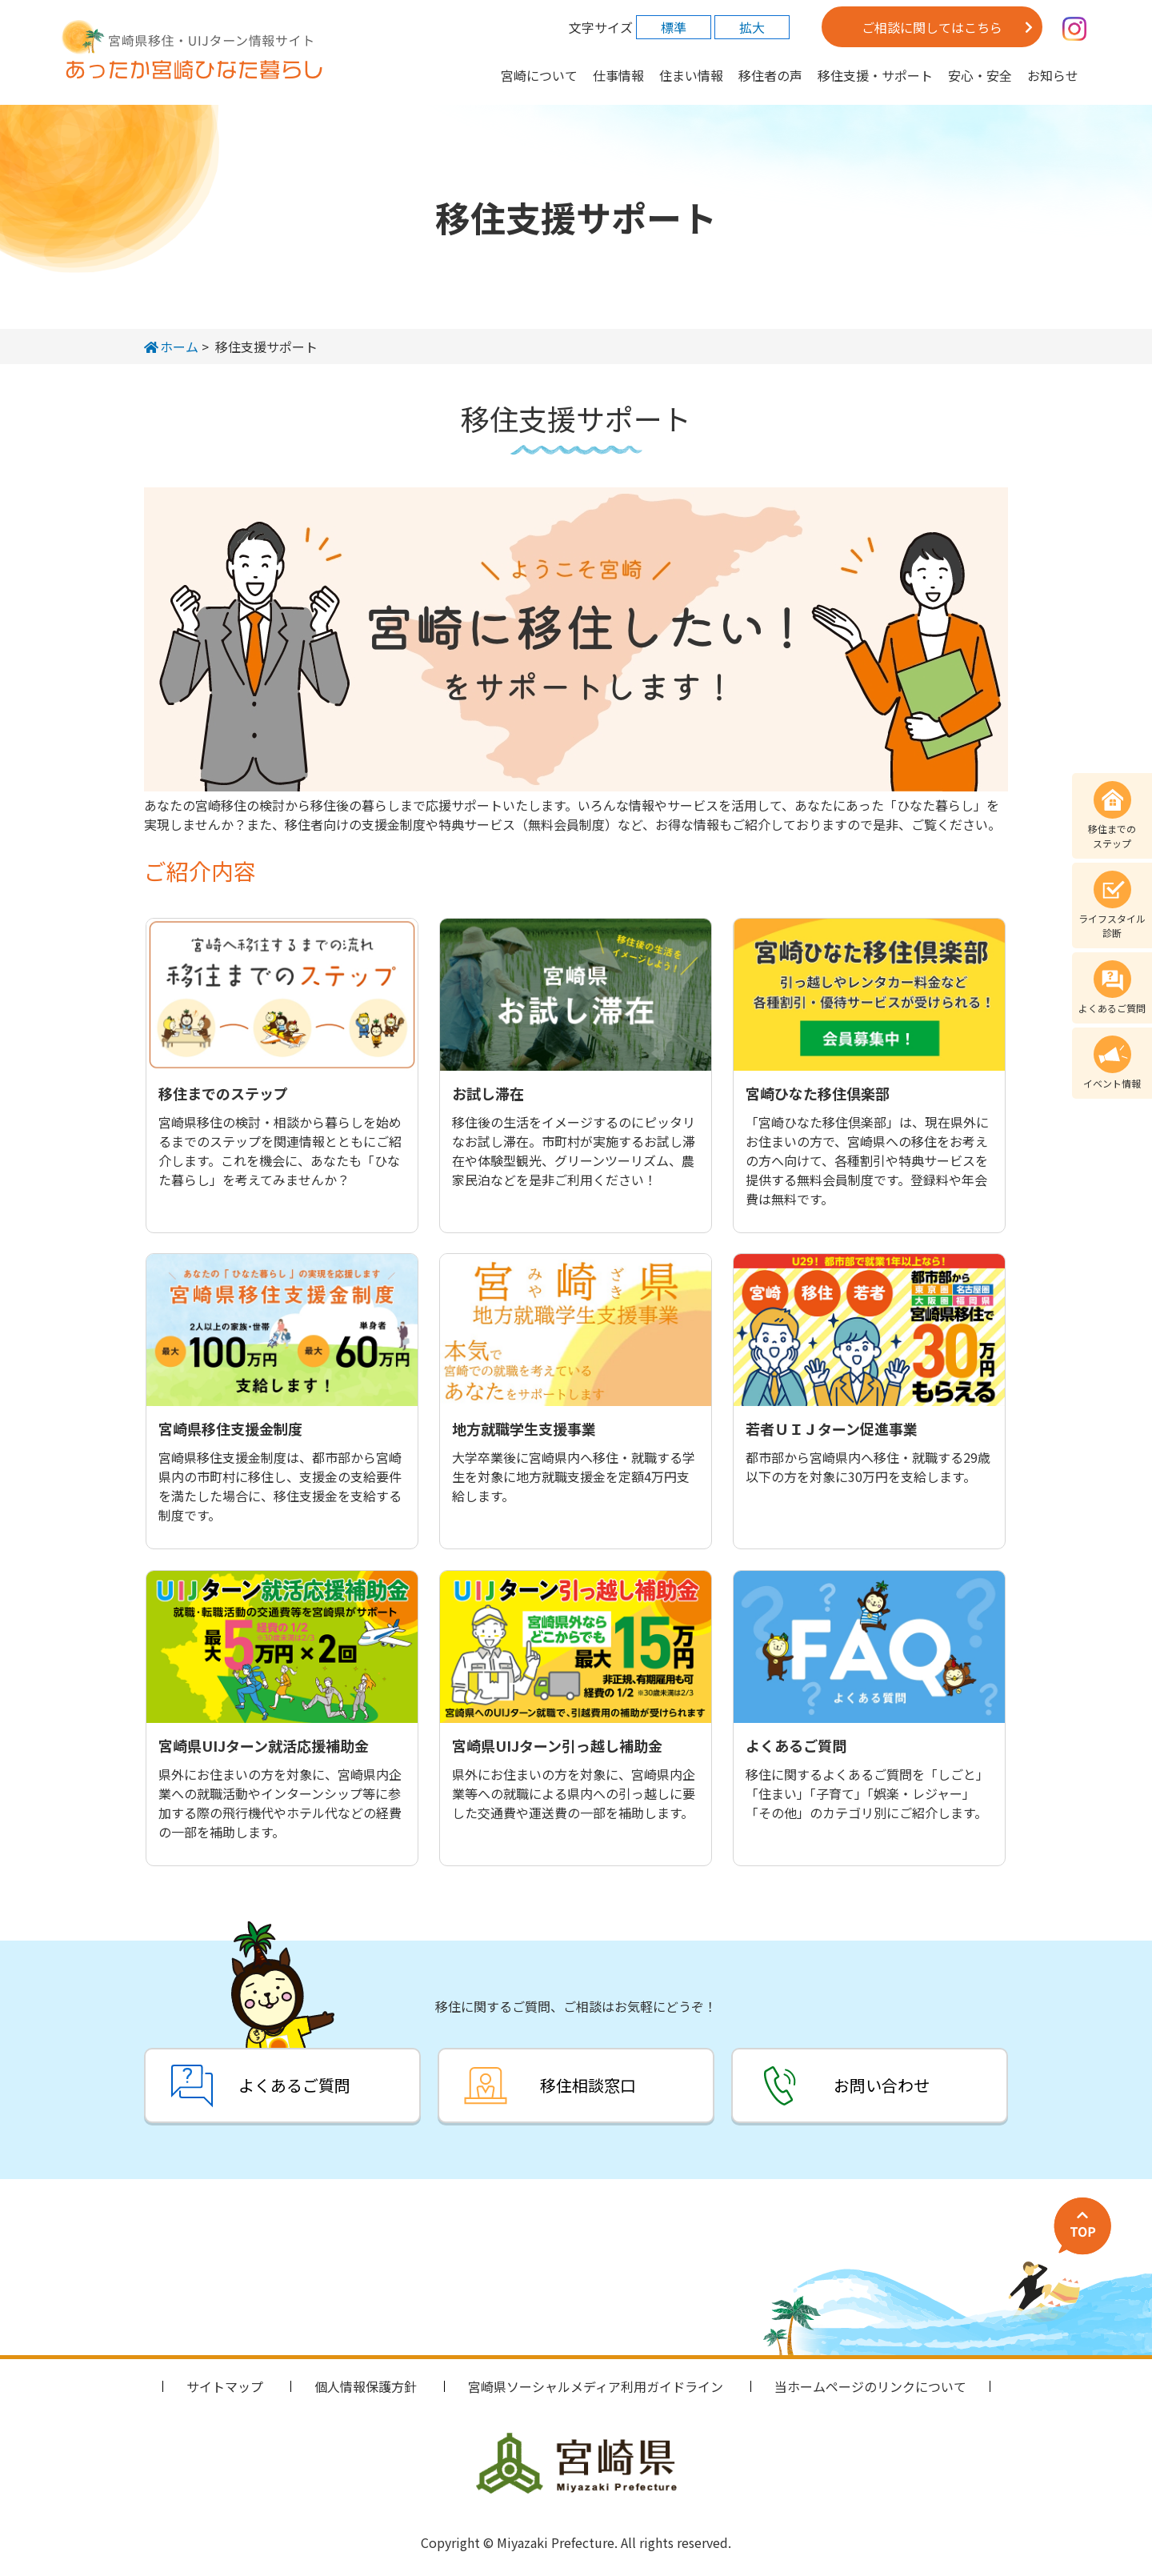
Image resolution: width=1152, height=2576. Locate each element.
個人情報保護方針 (365, 2386)
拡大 (752, 27)
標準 (673, 27)
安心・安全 (980, 75)
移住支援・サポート (875, 75)
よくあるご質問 (290, 2085)
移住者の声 (770, 75)
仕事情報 (618, 75)
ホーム (171, 346)
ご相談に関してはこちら (932, 27)
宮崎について (539, 75)
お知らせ (1052, 75)
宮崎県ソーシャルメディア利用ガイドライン (595, 2386)
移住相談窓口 (588, 2085)
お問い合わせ (886, 2085)
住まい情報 (691, 75)
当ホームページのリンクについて (870, 2386)
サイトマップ (224, 2386)
